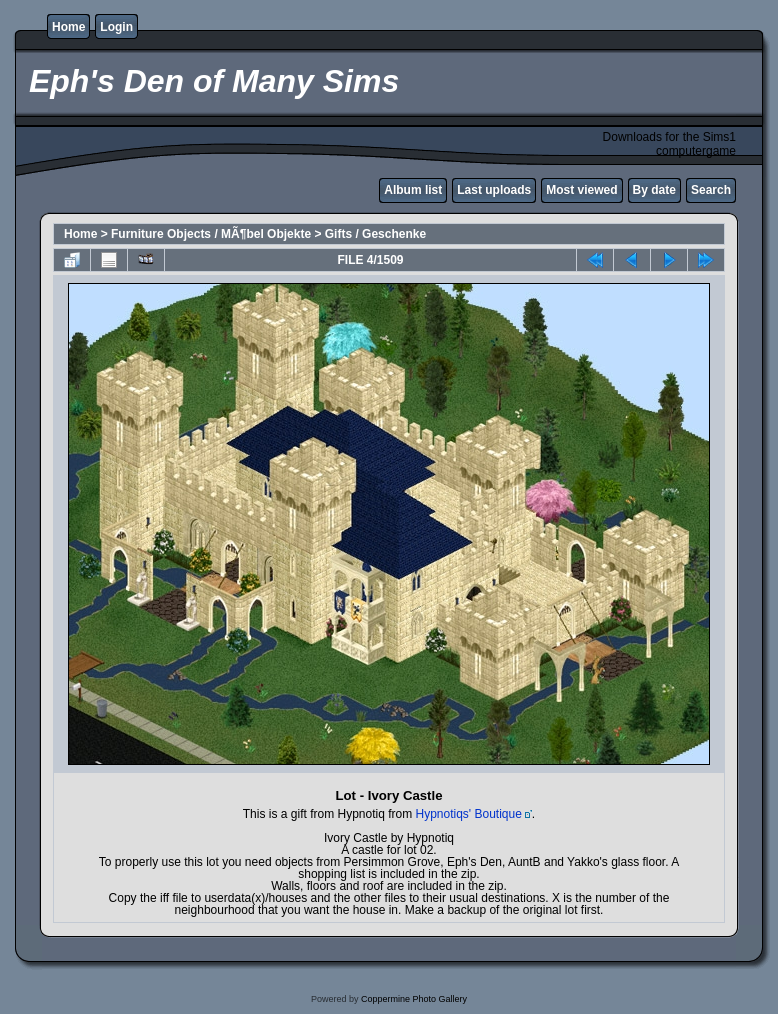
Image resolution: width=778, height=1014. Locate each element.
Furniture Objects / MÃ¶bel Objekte (211, 234)
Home (68, 27)
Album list (413, 190)
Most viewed (581, 190)
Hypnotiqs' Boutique (469, 814)
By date (654, 190)
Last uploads (494, 190)
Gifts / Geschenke (375, 234)
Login (116, 27)
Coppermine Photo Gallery (414, 999)
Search (711, 190)
